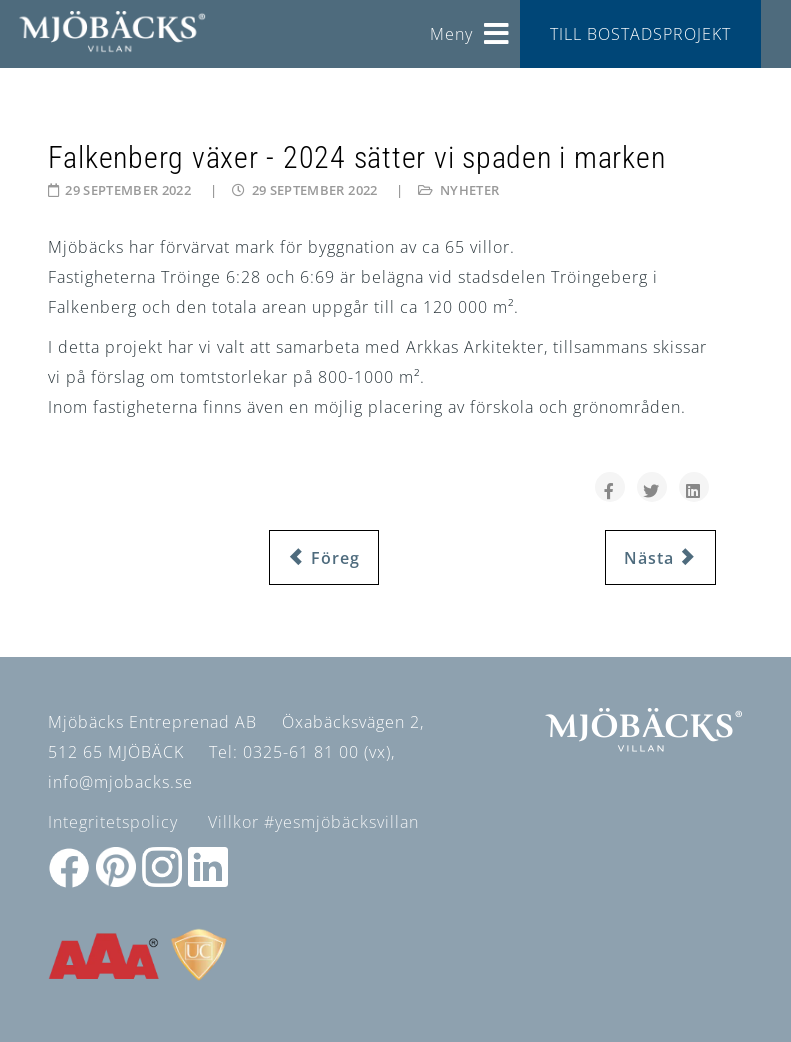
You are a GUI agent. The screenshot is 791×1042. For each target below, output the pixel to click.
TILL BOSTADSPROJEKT (640, 34)
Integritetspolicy (113, 822)
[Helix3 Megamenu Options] (497, 26)
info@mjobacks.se (120, 782)
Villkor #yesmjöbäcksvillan (313, 822)
